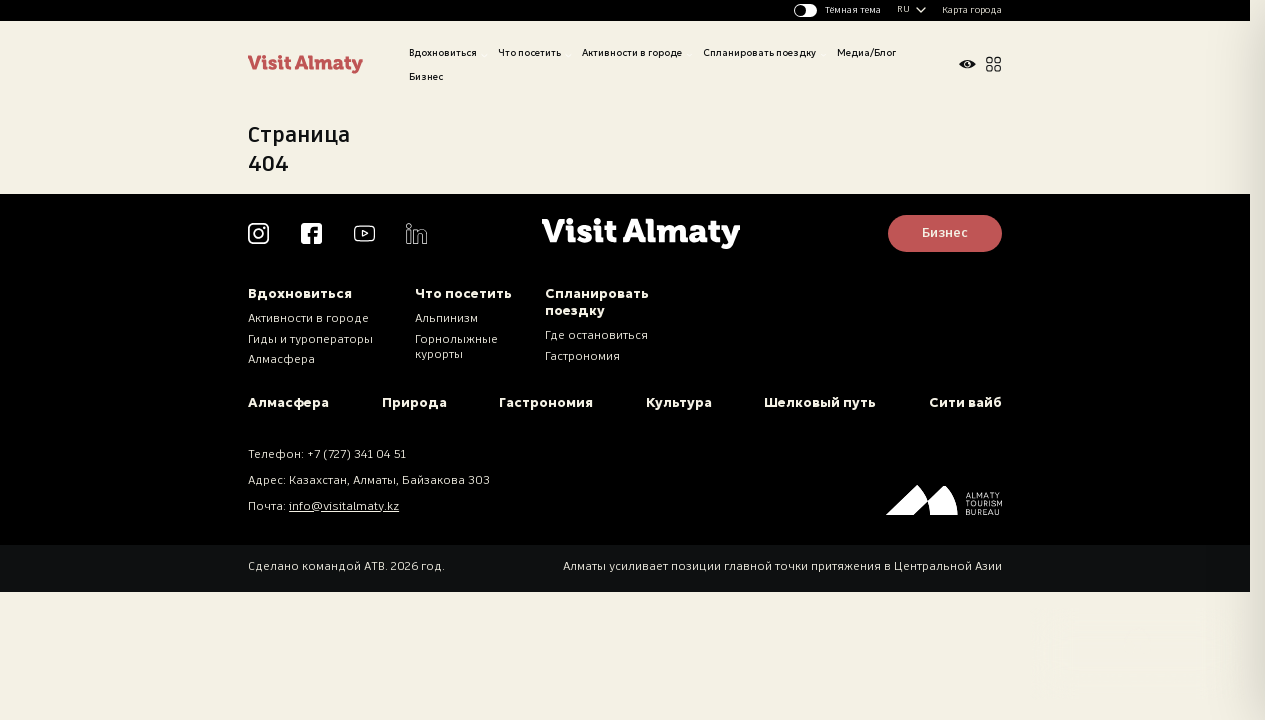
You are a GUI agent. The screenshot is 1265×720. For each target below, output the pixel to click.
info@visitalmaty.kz (344, 507)
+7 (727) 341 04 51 (356, 455)
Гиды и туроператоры (310, 340)
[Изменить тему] (838, 10)
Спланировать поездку (759, 53)
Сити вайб (965, 402)
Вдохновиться (443, 53)
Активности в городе (632, 53)
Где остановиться (596, 336)
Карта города (972, 10)
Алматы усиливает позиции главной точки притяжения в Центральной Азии (782, 567)
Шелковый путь (820, 402)
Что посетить (529, 53)
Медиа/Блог (866, 53)
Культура (679, 402)
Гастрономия (582, 357)
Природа (414, 402)
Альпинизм (446, 319)
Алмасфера (281, 360)
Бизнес (426, 77)
